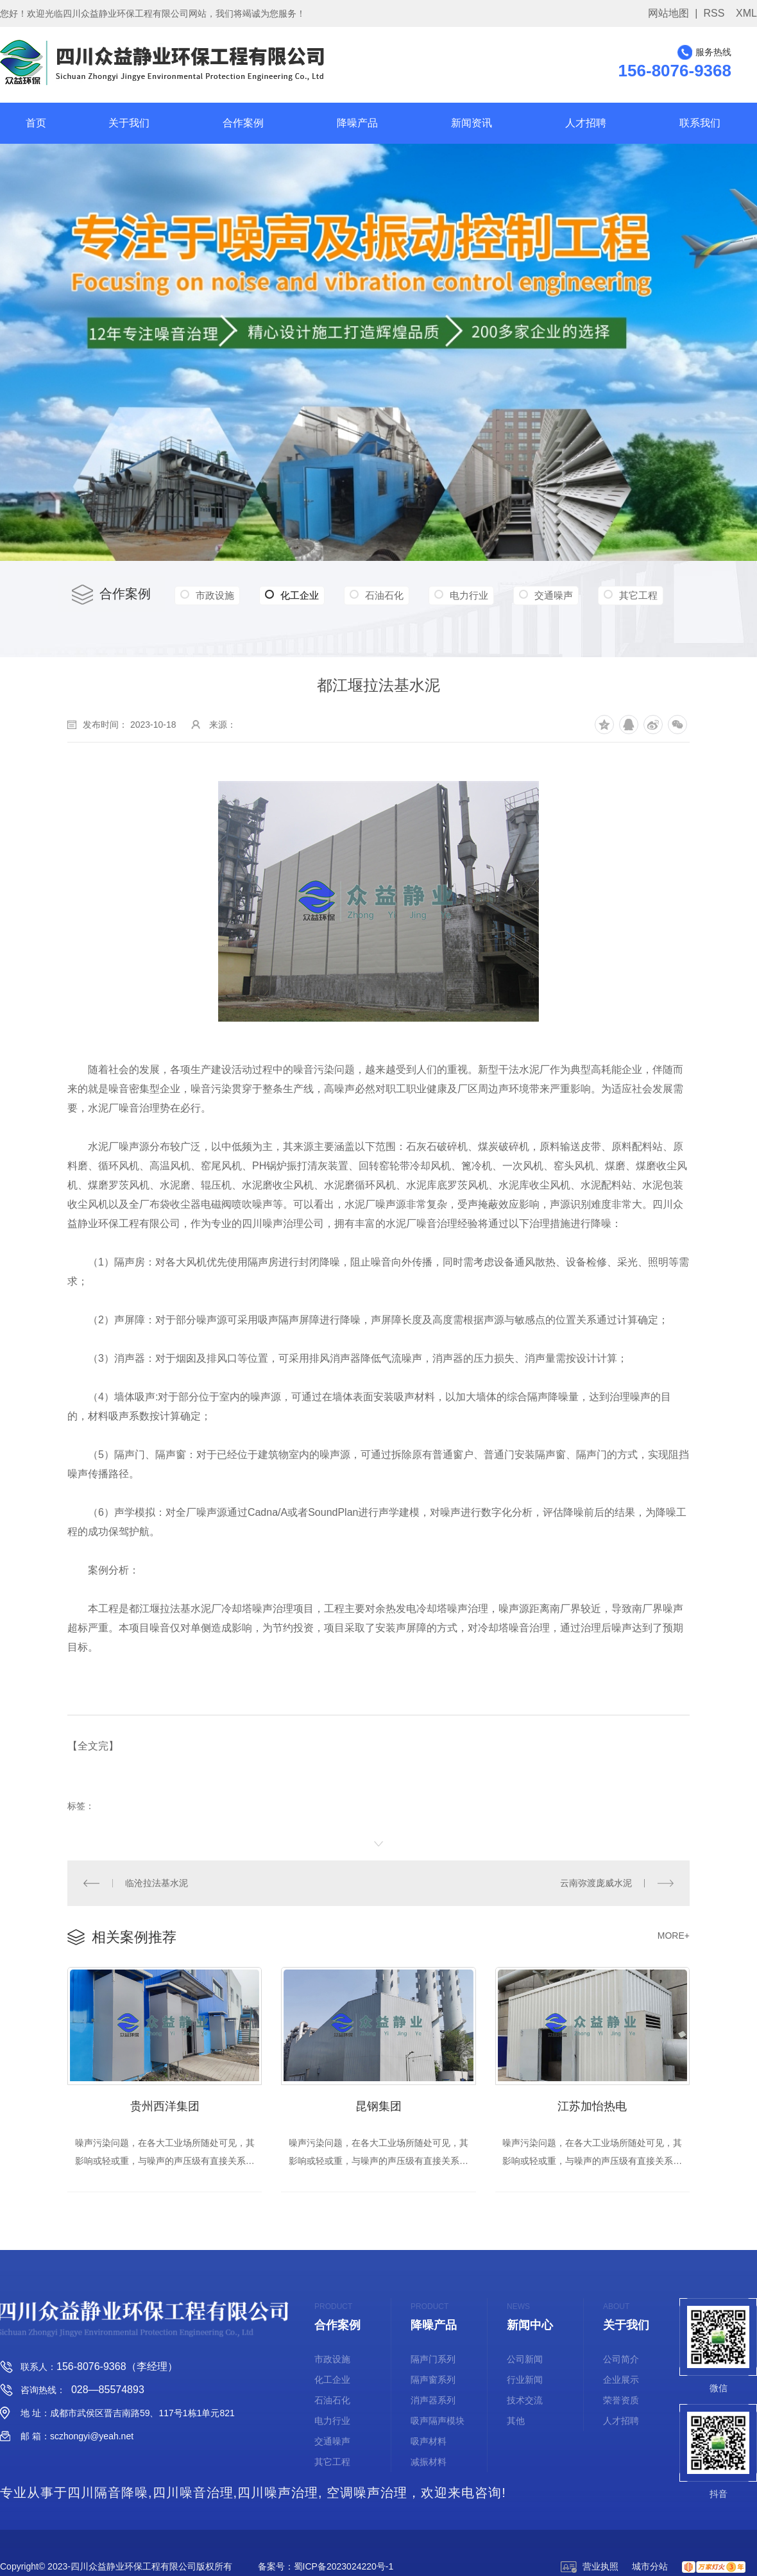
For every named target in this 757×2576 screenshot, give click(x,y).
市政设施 (217, 595)
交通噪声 (580, 595)
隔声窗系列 (433, 2381)
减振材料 (429, 2463)
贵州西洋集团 (165, 2101)
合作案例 (243, 122)
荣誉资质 (621, 2401)
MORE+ (674, 1933)
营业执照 (589, 2568)
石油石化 (399, 595)
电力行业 (489, 595)
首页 (36, 122)
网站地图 (668, 13)
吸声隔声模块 (437, 2422)
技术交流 (525, 2401)
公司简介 (621, 2360)
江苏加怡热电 (592, 2101)
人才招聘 (585, 122)
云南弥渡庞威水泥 (597, 1881)
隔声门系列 (433, 2360)
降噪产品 (357, 122)
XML (746, 13)
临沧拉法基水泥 (155, 1881)
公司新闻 (525, 2360)
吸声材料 (429, 2442)
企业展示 (621, 2381)
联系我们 (699, 122)
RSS (713, 13)
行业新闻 (525, 2381)
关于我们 (128, 122)
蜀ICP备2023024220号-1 (344, 2568)
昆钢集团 (378, 2101)
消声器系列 (433, 2401)
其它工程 (217, 623)
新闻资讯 (471, 122)
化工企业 (301, 595)
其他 (516, 2422)
